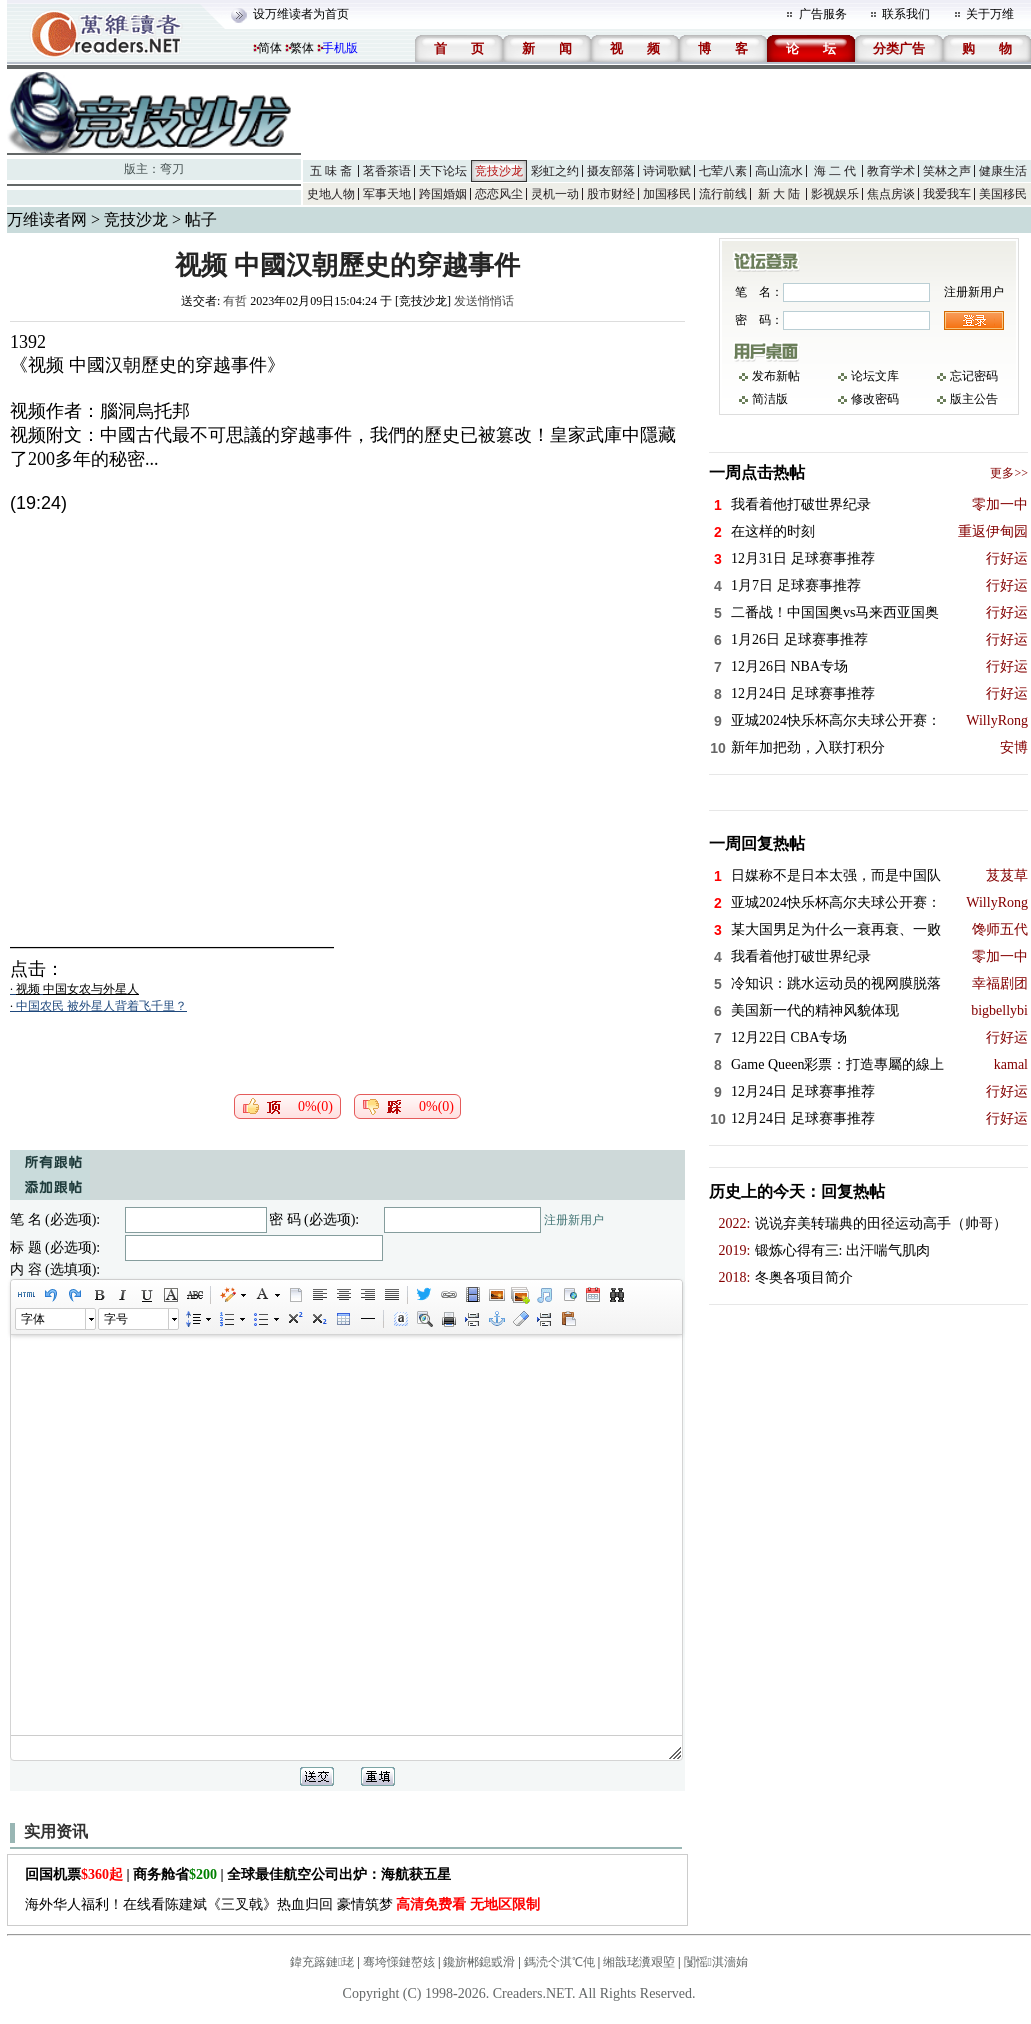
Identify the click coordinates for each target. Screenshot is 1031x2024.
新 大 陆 (779, 194)
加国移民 (667, 194)
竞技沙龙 (499, 171)
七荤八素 (723, 171)
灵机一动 (555, 194)
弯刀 (172, 169)
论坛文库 (875, 376)
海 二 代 (835, 171)
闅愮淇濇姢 (716, 1962)
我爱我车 (947, 194)
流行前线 (723, 194)
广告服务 (823, 14)
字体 (33, 1319)
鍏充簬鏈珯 (322, 1962)
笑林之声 (947, 171)
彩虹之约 (555, 171)
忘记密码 (974, 376)
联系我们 (906, 14)
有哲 (235, 301)
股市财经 (611, 194)
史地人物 (331, 194)
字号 (116, 1319)
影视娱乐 (835, 194)
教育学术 (891, 171)
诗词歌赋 (667, 171)
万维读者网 (47, 219)
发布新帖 (776, 376)
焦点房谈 (891, 194)
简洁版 (770, 399)
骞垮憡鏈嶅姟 (399, 1962)
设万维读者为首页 (301, 14)
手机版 (340, 48)
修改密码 (875, 399)
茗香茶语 (387, 171)
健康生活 (1003, 171)
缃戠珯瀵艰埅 (639, 1962)
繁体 (302, 48)
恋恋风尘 (499, 194)
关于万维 (990, 14)
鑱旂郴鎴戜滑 (479, 1962)
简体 (270, 48)
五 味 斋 (331, 171)
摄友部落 (611, 171)
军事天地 (387, 194)
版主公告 (974, 399)
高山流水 (779, 171)
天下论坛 (443, 171)
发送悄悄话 (484, 301)
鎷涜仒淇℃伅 (559, 1962)
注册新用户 (574, 1220)
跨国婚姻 (443, 194)
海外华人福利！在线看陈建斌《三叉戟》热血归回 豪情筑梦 (282, 1904)
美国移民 (1003, 194)
